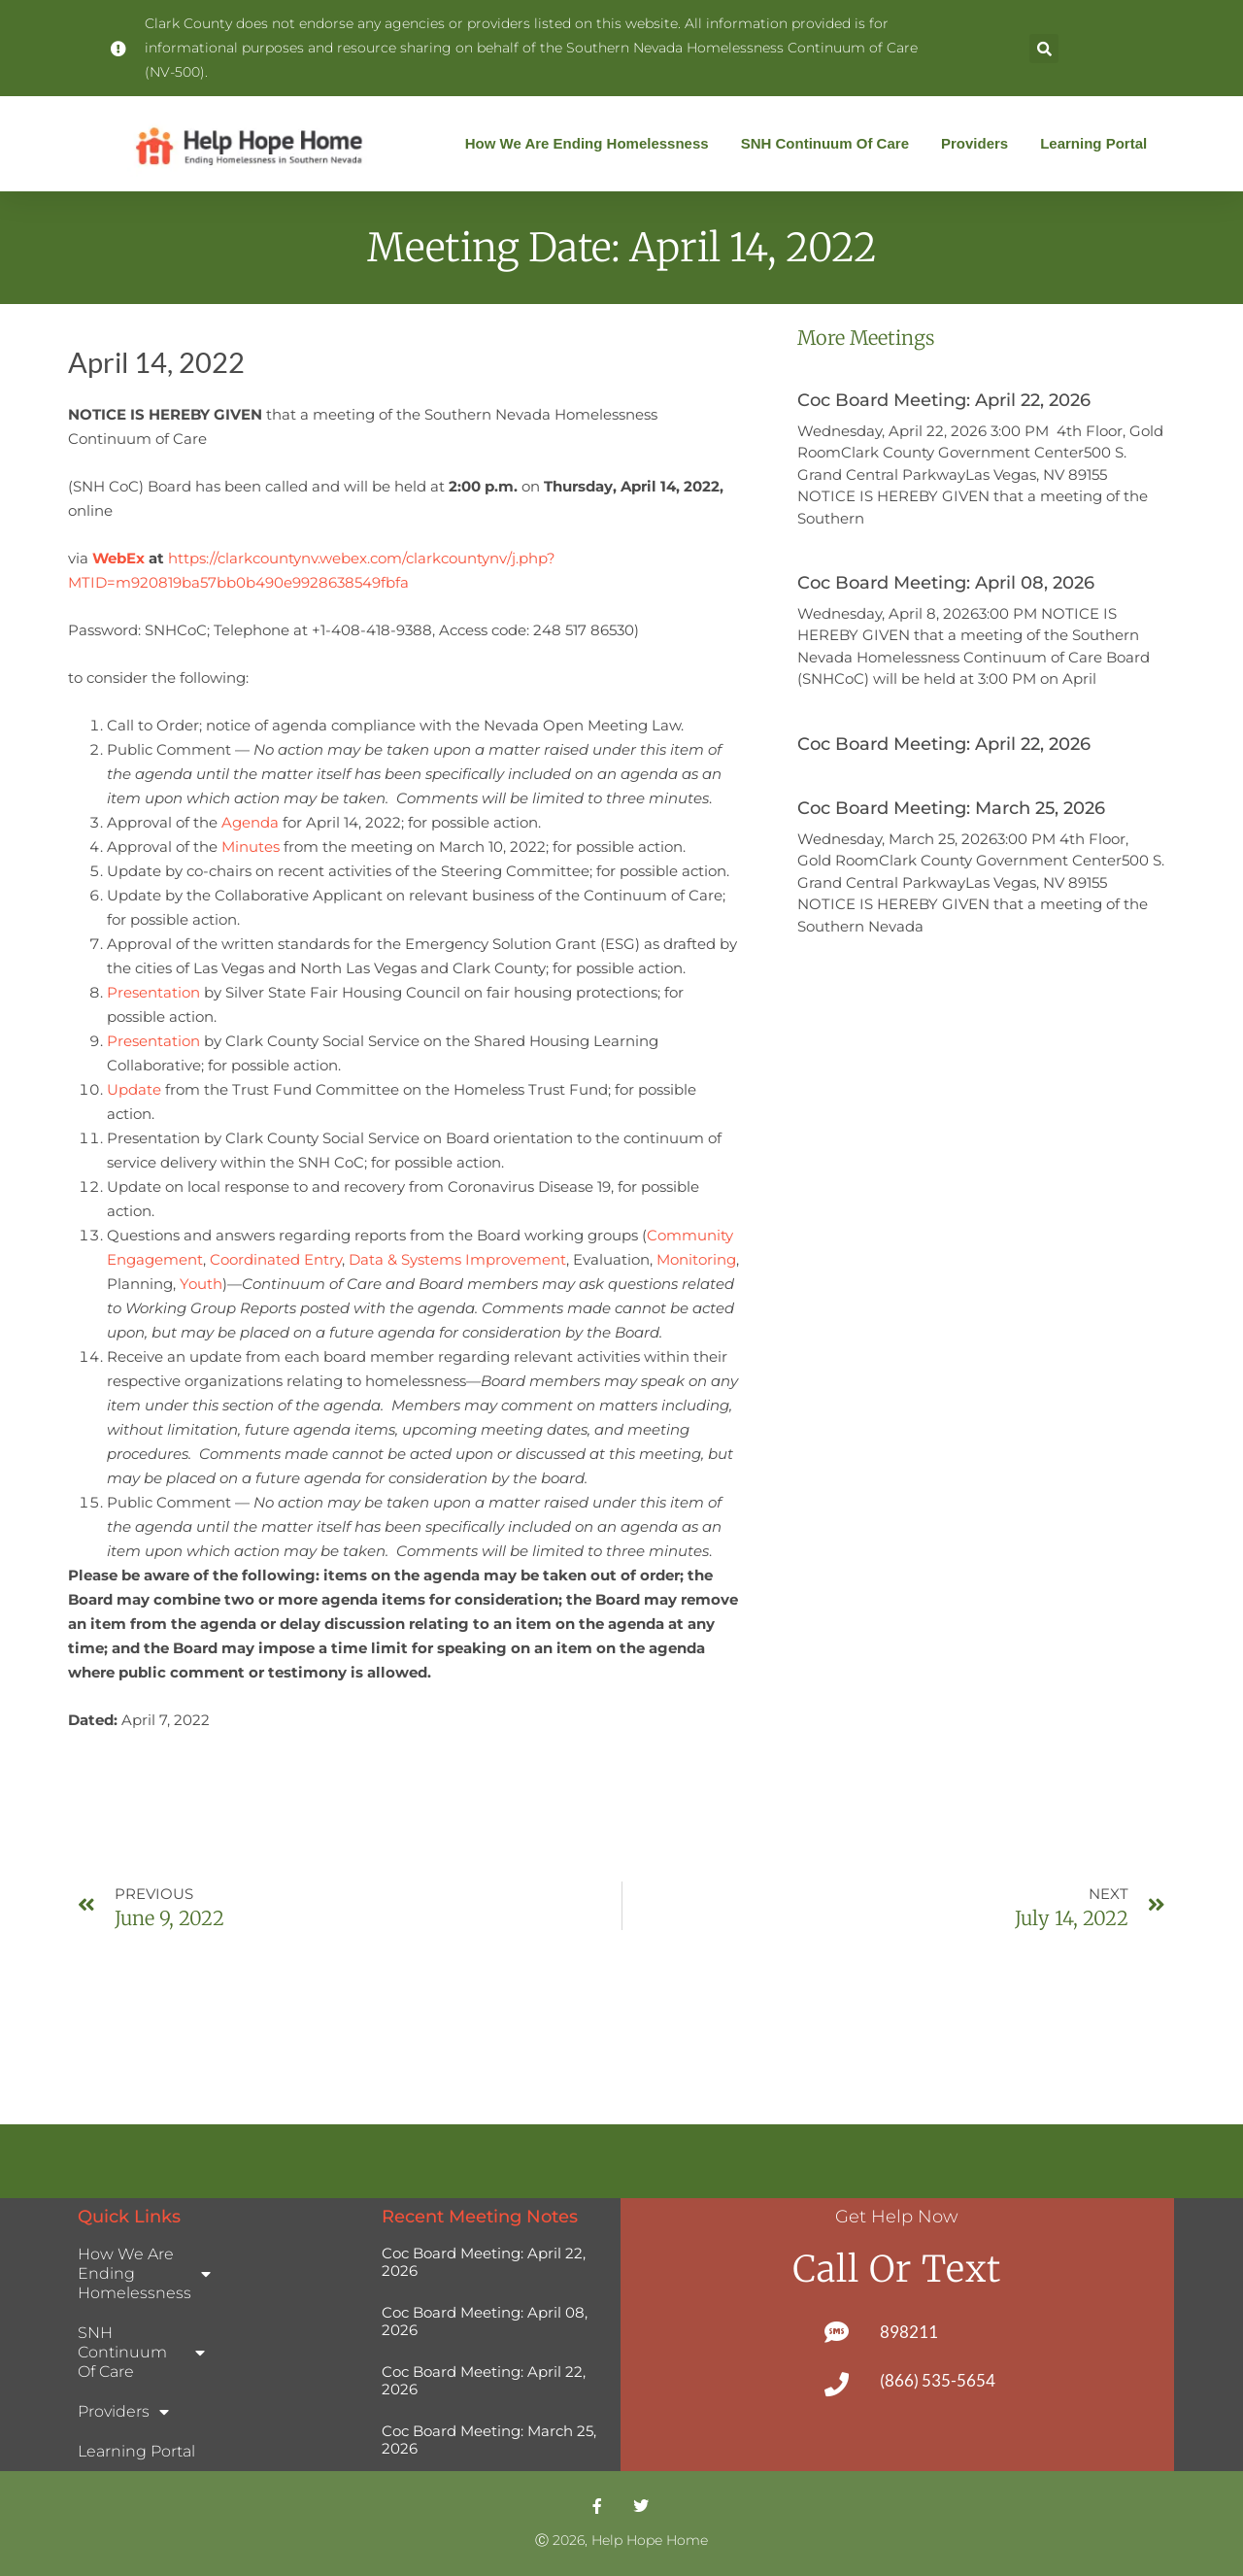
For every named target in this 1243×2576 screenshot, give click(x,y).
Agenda (250, 822)
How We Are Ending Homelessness (592, 143)
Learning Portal (1093, 143)
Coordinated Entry (276, 1259)
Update (134, 1089)
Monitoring (696, 1259)
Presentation (155, 992)
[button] (1043, 48)
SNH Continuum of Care (830, 143)
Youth (201, 1283)
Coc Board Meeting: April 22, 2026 (944, 400)
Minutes (250, 846)
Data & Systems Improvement (457, 1259)
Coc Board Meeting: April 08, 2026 (945, 582)
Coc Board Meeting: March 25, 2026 (951, 808)
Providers (979, 143)
